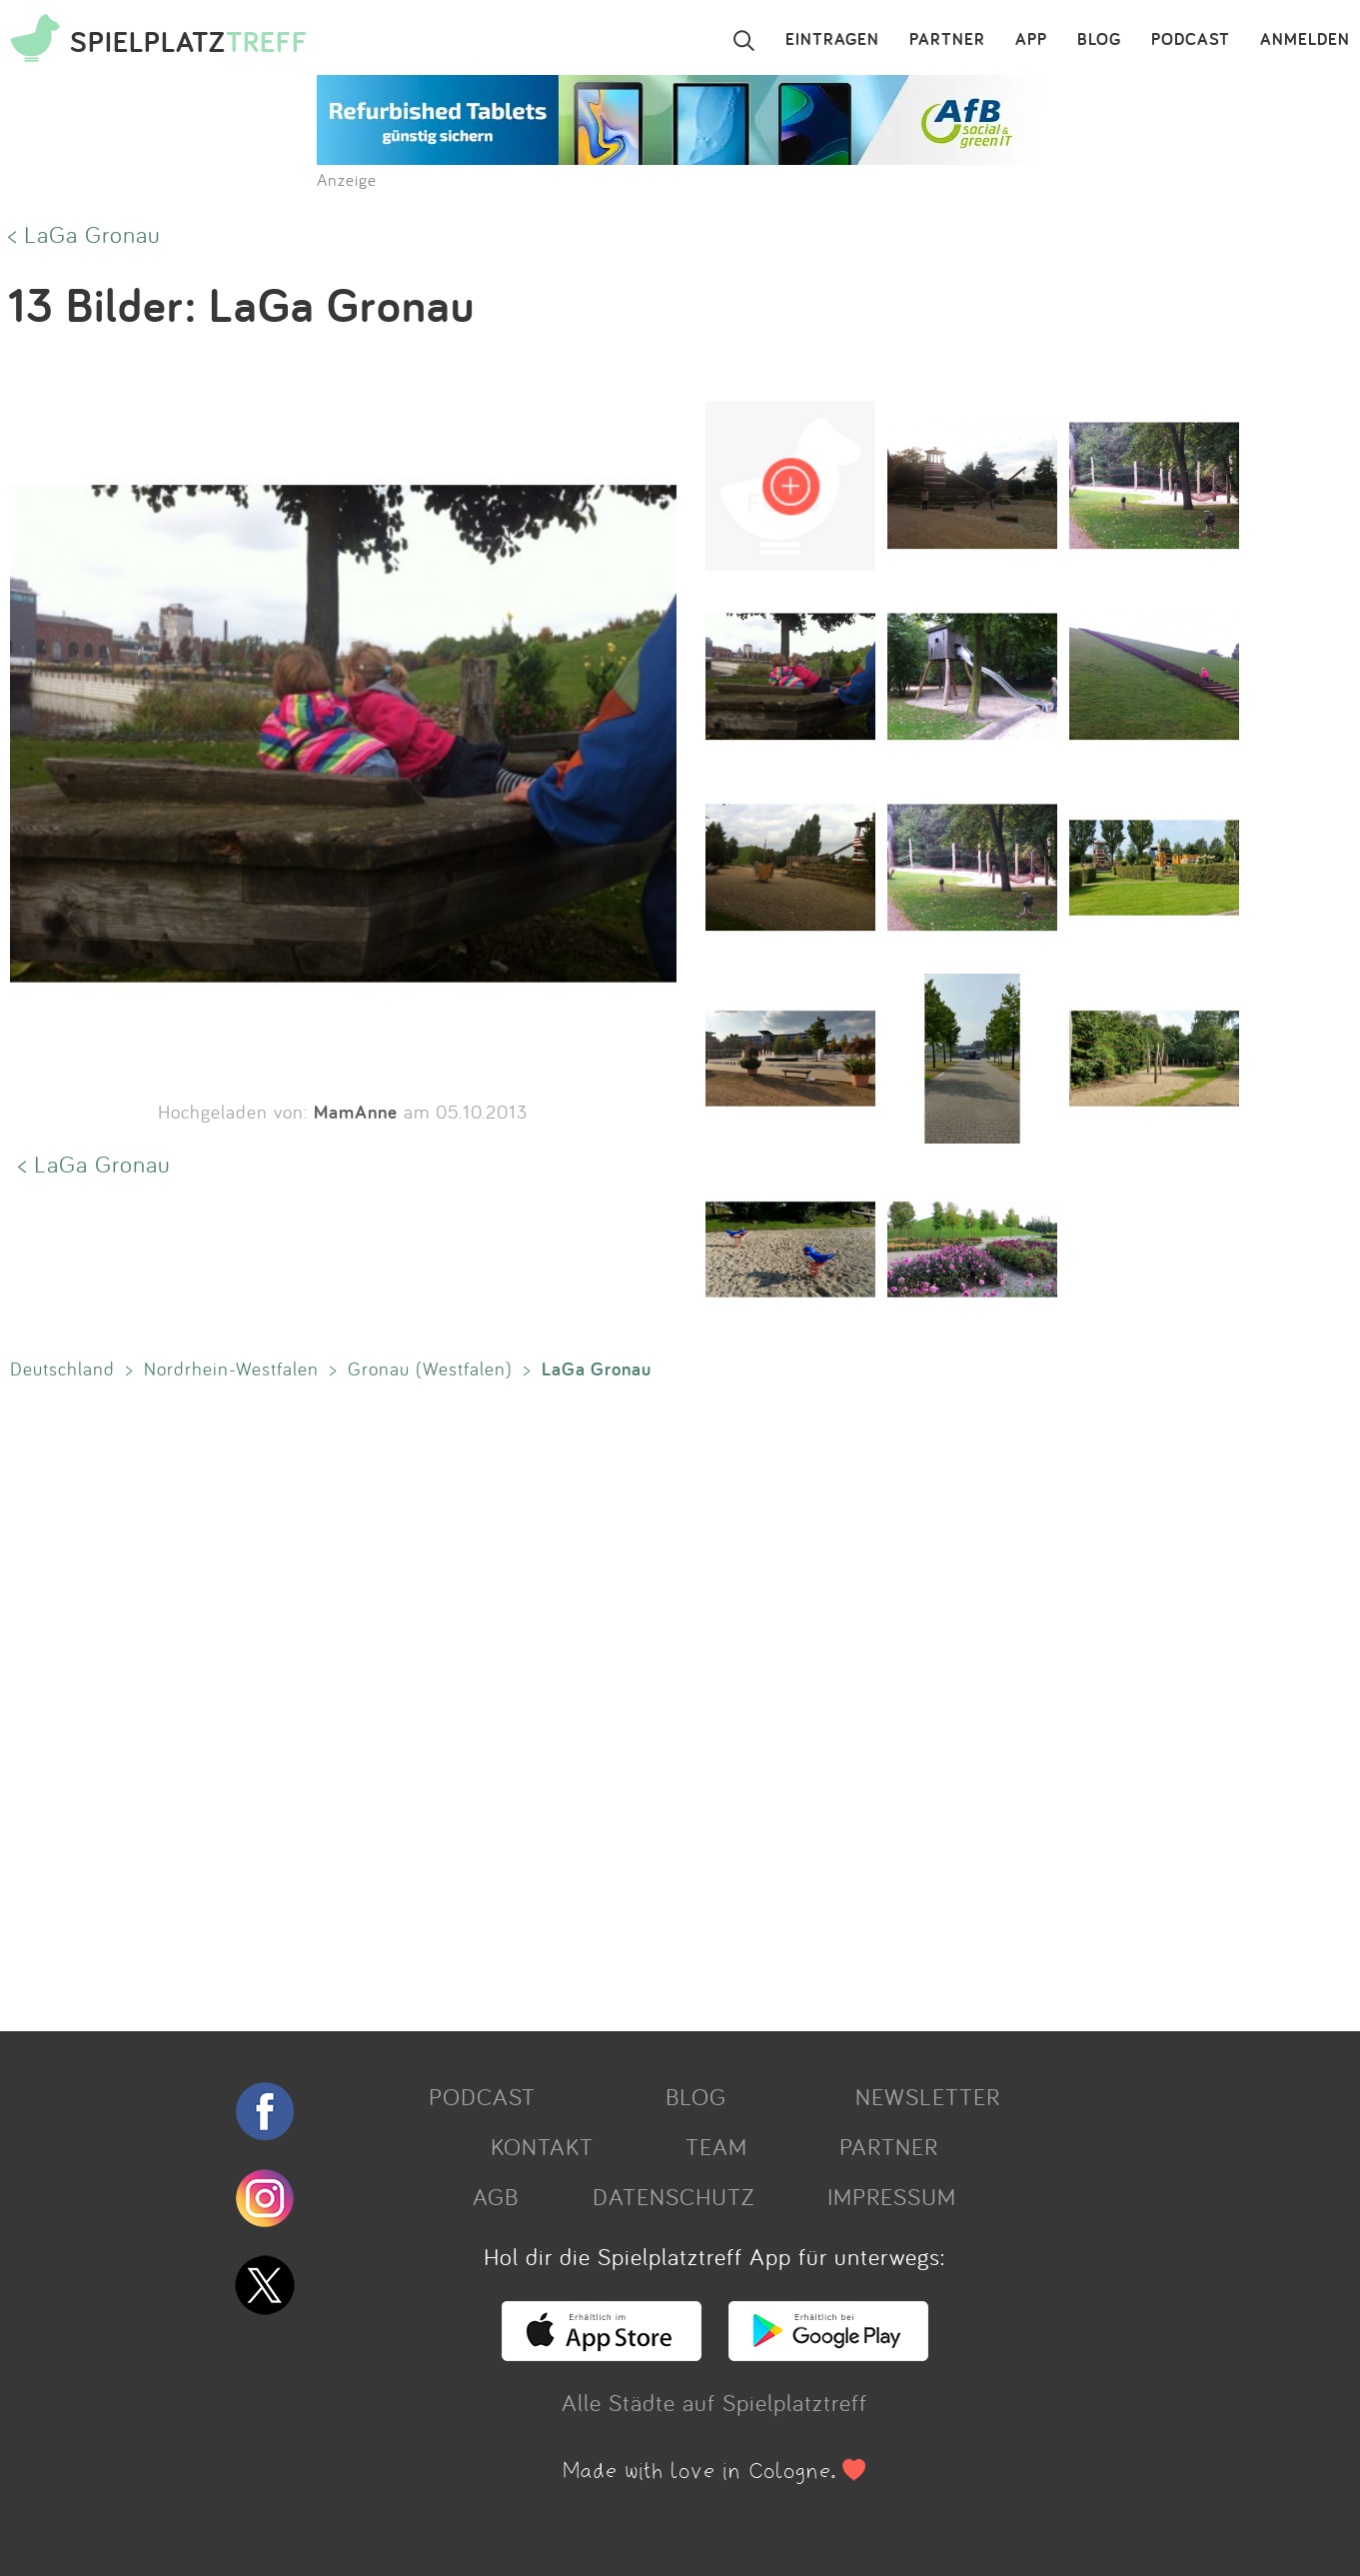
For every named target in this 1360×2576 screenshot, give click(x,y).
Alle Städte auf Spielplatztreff (714, 2402)
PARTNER (947, 40)
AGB (496, 2196)
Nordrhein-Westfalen (231, 1368)
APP (1031, 40)
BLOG (1099, 40)
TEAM (716, 2146)
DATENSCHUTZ (673, 2196)
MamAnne (356, 1112)
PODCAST (1190, 40)
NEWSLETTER (927, 2096)
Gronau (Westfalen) (430, 1368)
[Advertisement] (599, 1701)
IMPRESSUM (891, 2196)
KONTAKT (542, 2146)
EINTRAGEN (832, 40)
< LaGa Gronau (84, 234)
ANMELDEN (1305, 40)
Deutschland (62, 1368)
